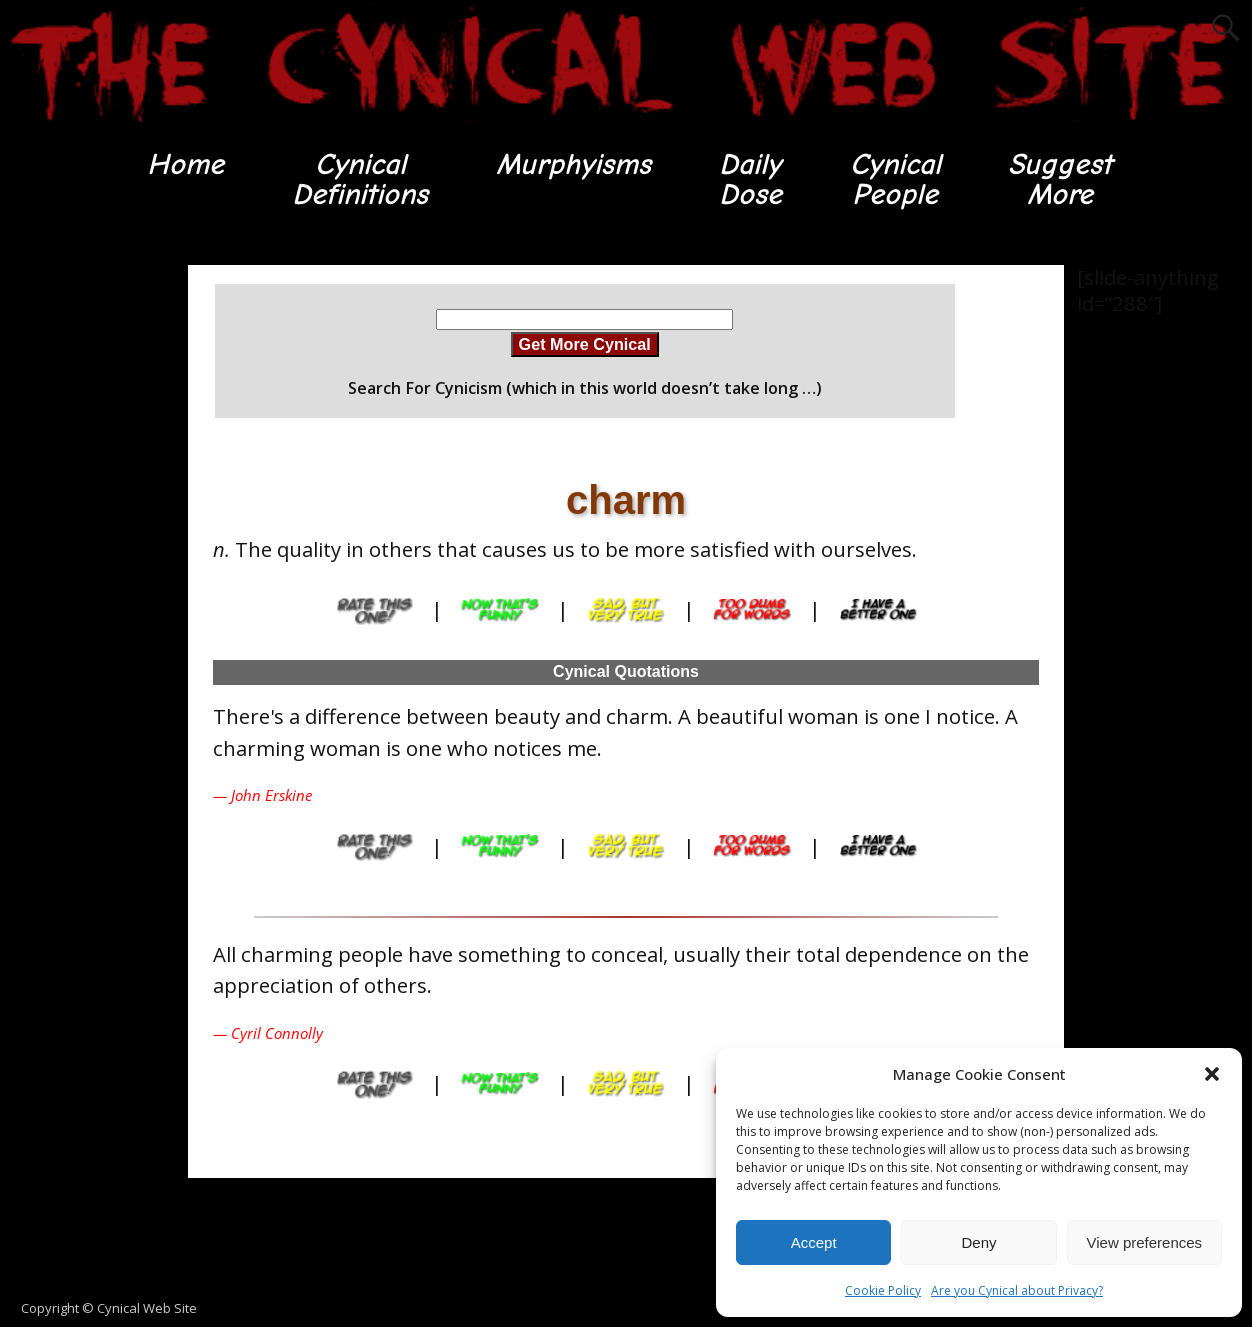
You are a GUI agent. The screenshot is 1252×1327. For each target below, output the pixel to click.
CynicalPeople (895, 179)
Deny (978, 1242)
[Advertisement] (80, 566)
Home (183, 164)
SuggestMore (1061, 179)
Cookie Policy (883, 1290)
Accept (814, 1242)
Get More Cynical (585, 345)
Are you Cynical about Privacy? (1017, 1290)
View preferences (1145, 1242)
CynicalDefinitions (359, 179)
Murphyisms (572, 164)
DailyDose (749, 179)
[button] (1212, 1074)
